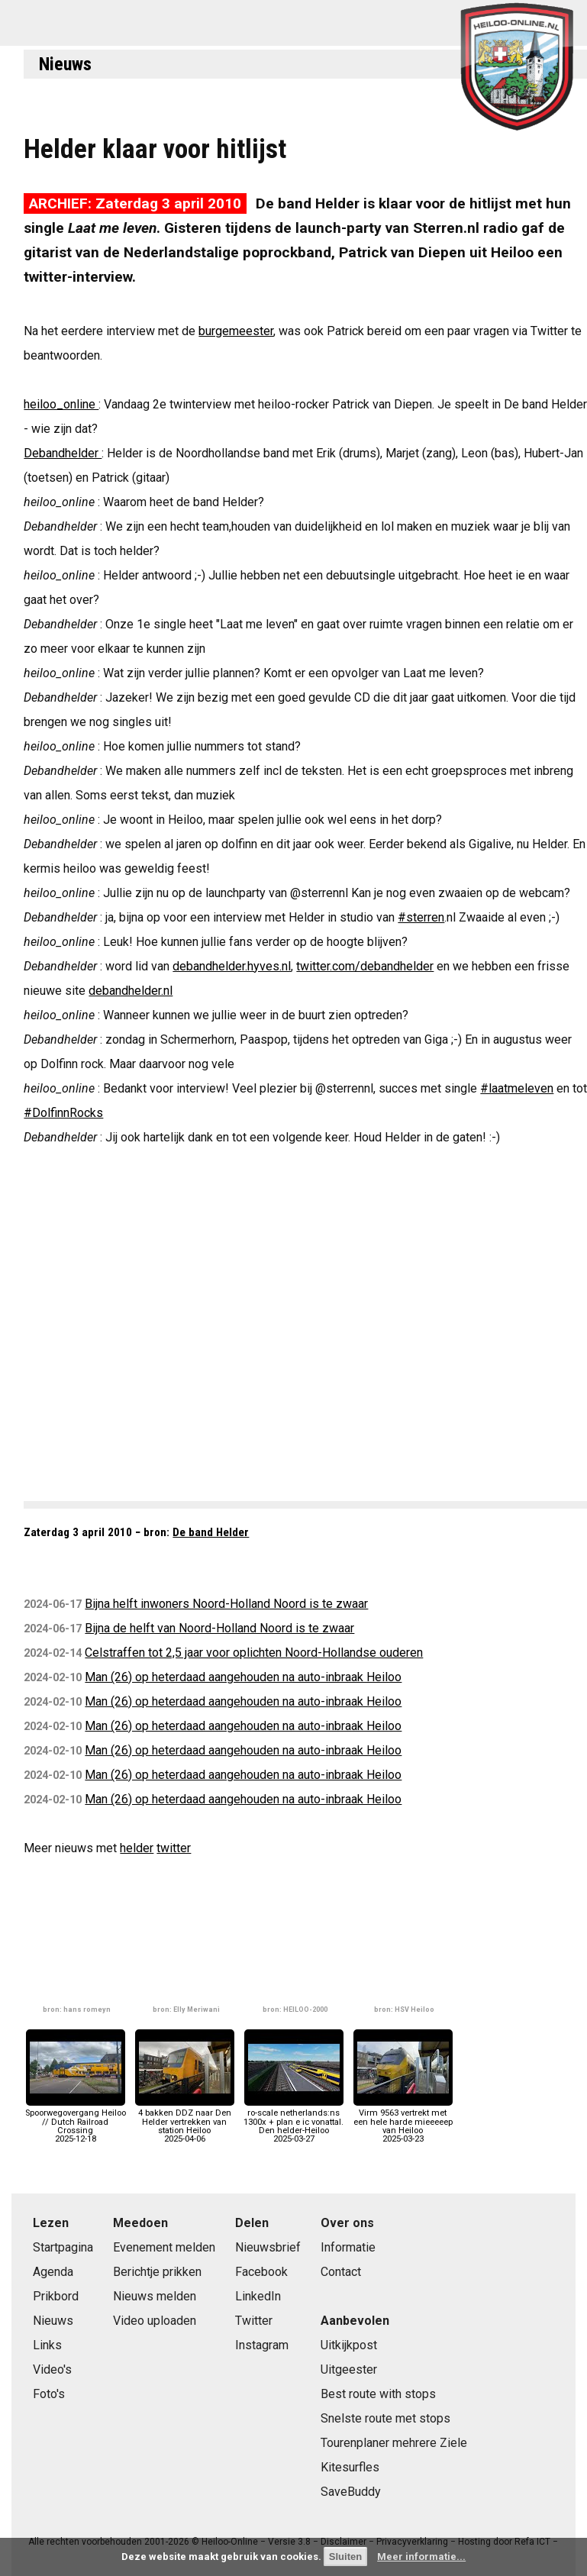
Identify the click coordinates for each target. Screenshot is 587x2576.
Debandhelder (63, 453)
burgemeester (235, 331)
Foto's (49, 2394)
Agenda (53, 2271)
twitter (173, 1848)
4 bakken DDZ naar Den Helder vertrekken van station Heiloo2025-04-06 (184, 2122)
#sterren (421, 917)
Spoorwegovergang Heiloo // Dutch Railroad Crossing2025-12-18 (75, 2122)
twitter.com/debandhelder (365, 966)
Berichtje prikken (157, 2271)
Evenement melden (164, 2247)
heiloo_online (61, 404)
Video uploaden (154, 2320)
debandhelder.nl (131, 990)
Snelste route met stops (385, 2418)
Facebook (261, 2271)
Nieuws (65, 64)
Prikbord (56, 2296)
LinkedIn (258, 2296)
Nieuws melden (154, 2296)
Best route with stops (378, 2394)
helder (136, 1848)
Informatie (348, 2247)
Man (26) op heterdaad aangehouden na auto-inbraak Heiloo (243, 1677)
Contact (341, 2271)
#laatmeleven (516, 1088)
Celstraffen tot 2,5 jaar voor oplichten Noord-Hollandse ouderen (254, 1652)
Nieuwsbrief (268, 2247)
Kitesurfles (350, 2467)
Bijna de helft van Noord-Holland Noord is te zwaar (219, 1628)
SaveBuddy (351, 2491)
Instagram (262, 2345)
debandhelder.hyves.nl (232, 966)
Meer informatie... (421, 2556)
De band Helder (211, 1532)
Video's (52, 2369)
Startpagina (63, 2247)
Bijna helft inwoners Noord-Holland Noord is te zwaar (226, 1603)
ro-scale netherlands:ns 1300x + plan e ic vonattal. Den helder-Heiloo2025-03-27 (293, 2122)
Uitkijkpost (349, 2345)
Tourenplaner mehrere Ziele (394, 2443)
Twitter (254, 2320)
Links (47, 2345)
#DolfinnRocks (63, 1113)
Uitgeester (349, 2369)
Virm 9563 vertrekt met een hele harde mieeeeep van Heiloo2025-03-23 (403, 2122)
